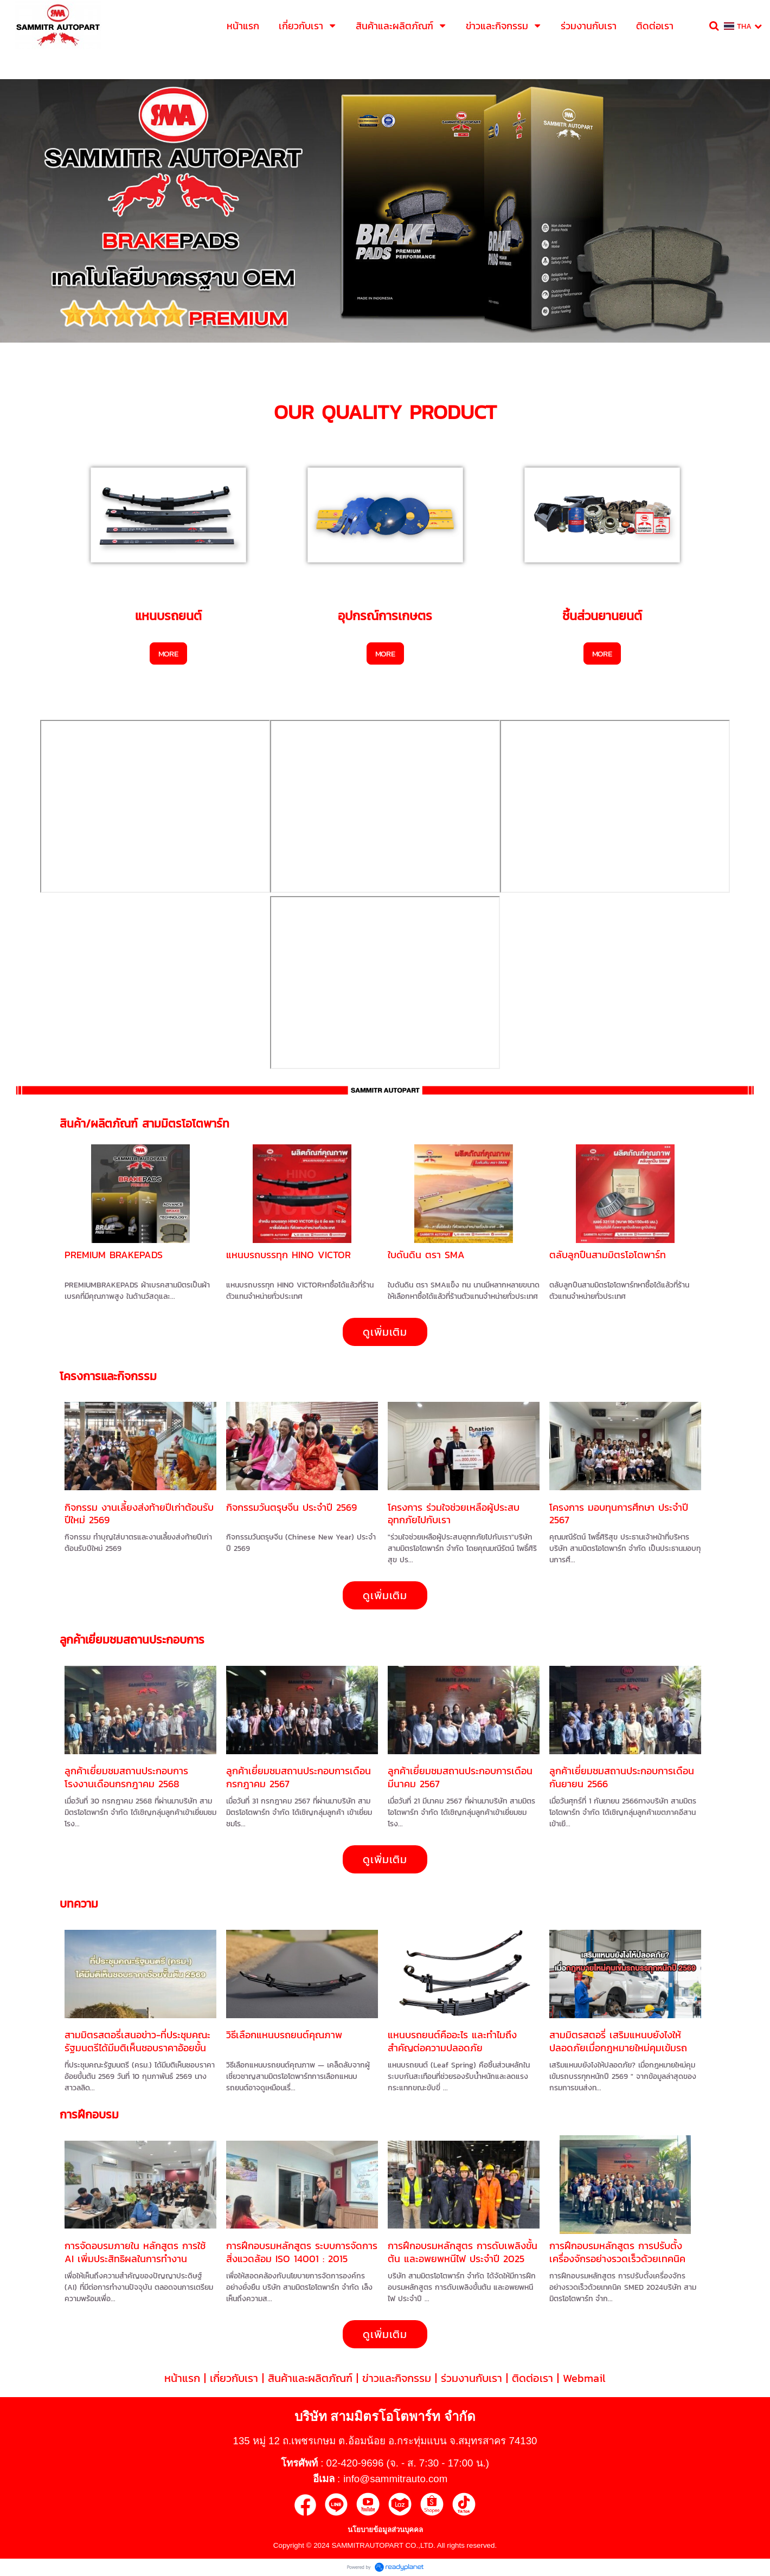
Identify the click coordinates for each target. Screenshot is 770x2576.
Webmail (584, 2378)
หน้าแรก (182, 2378)
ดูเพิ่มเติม (385, 1332)
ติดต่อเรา (532, 2378)
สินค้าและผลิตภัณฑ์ (310, 2378)
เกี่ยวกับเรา (234, 2378)
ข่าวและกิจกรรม (396, 2378)
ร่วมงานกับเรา (471, 2378)
